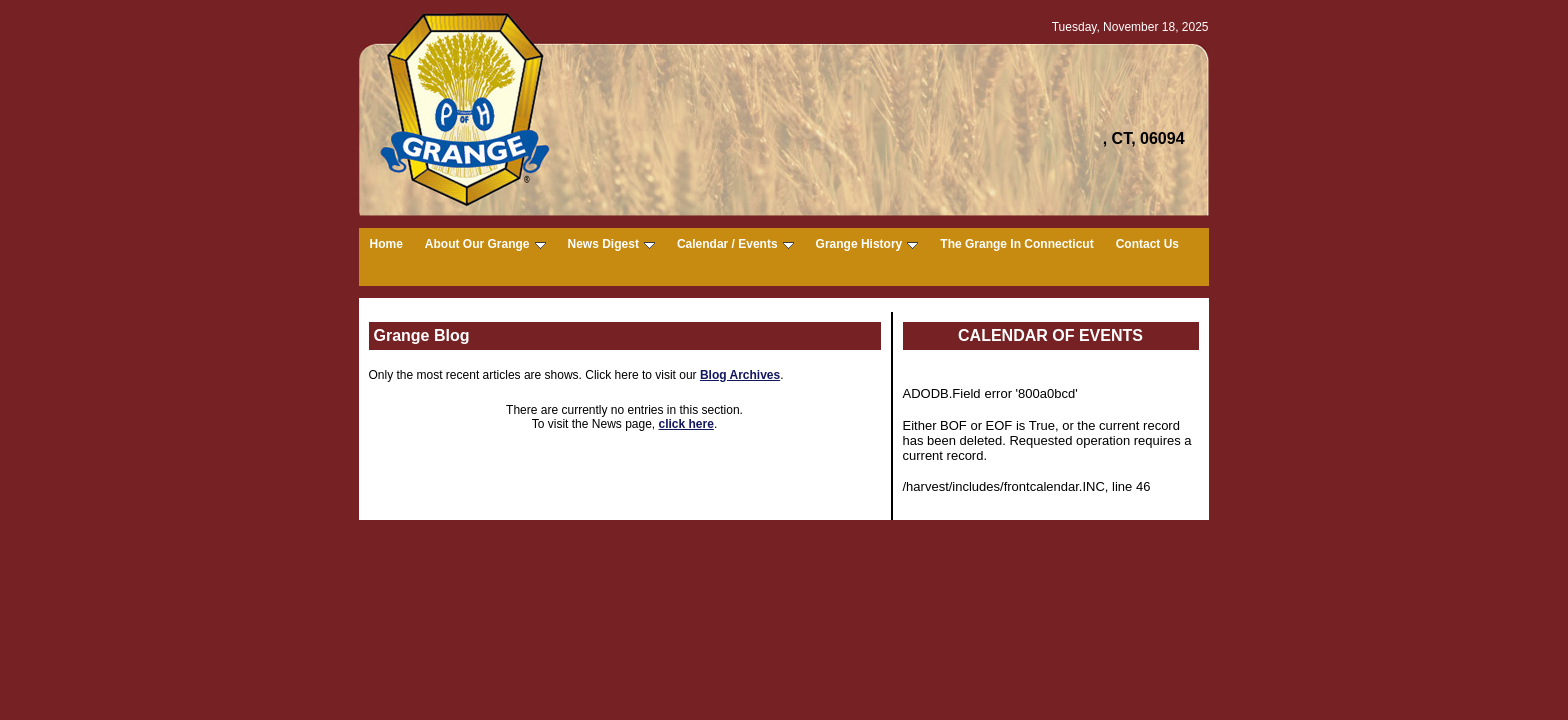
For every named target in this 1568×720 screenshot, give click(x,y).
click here (686, 424)
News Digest (611, 244)
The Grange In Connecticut (1016, 244)
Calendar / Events (735, 244)
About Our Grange (485, 244)
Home (386, 244)
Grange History (867, 244)
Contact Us (1147, 244)
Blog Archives (740, 375)
